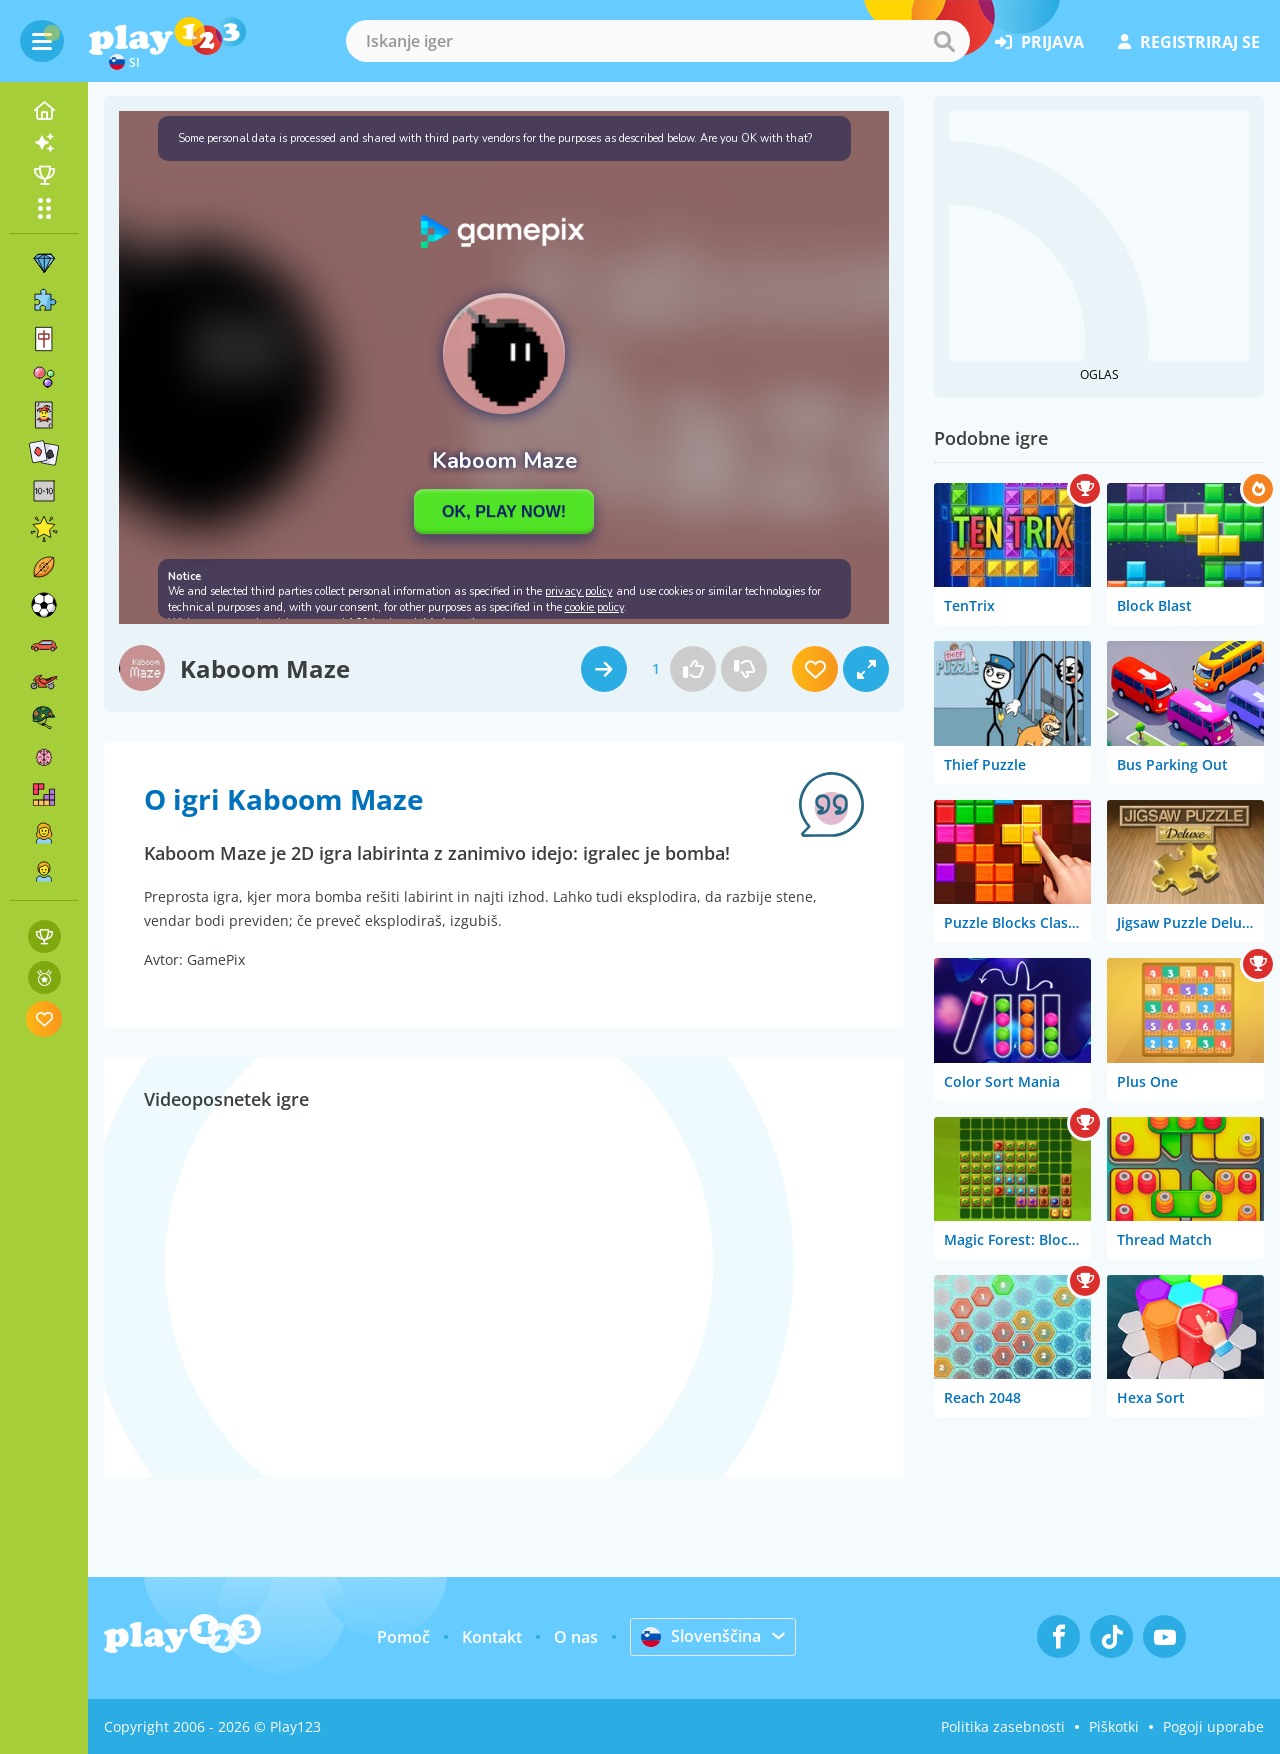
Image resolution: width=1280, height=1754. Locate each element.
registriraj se (1189, 42)
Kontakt (492, 1637)
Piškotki (1114, 1726)
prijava (1039, 42)
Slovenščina (701, 1636)
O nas (576, 1637)
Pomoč (403, 1637)
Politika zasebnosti (1003, 1726)
